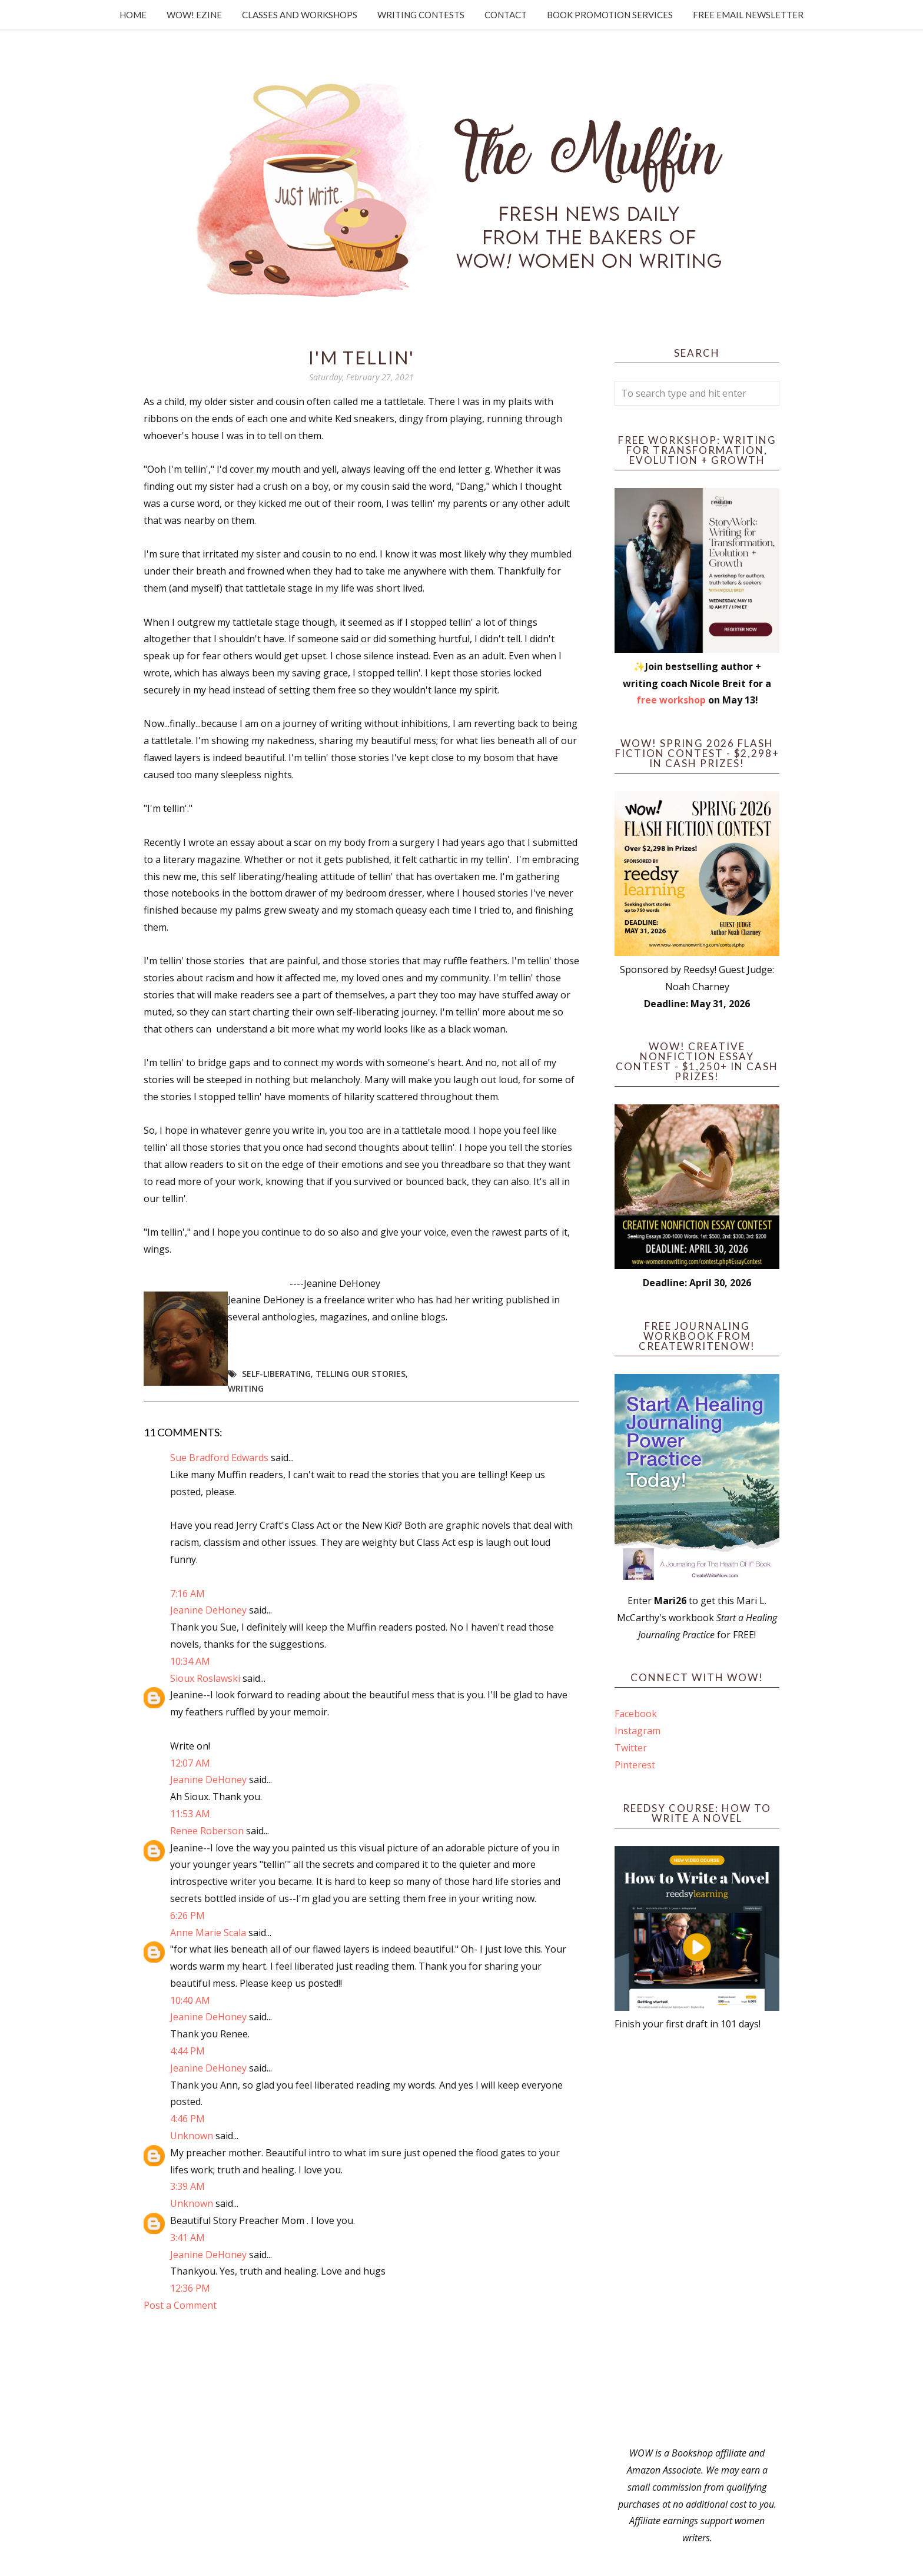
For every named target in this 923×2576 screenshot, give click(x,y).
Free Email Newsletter (748, 14)
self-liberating (276, 1373)
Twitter (631, 1747)
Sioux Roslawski (205, 1678)
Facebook (636, 1713)
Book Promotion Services (610, 14)
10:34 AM (190, 1661)
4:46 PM (187, 2118)
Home (133, 14)
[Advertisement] (697, 2238)
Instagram (637, 1730)
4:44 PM (187, 2050)
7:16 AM (187, 1593)
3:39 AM (187, 2186)
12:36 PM (190, 2288)
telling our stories (361, 1373)
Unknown (191, 2135)
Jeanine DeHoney (208, 1610)
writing (246, 1388)
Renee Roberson (207, 1830)
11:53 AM (190, 1813)
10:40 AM (190, 2000)
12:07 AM (190, 1763)
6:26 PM (187, 1915)
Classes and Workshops (299, 14)
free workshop (671, 699)
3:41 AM (187, 2237)
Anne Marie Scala (208, 1932)
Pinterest (635, 1764)
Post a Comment (180, 2305)
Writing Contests (420, 14)
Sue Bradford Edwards (219, 1457)
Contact (505, 14)
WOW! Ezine (194, 14)
